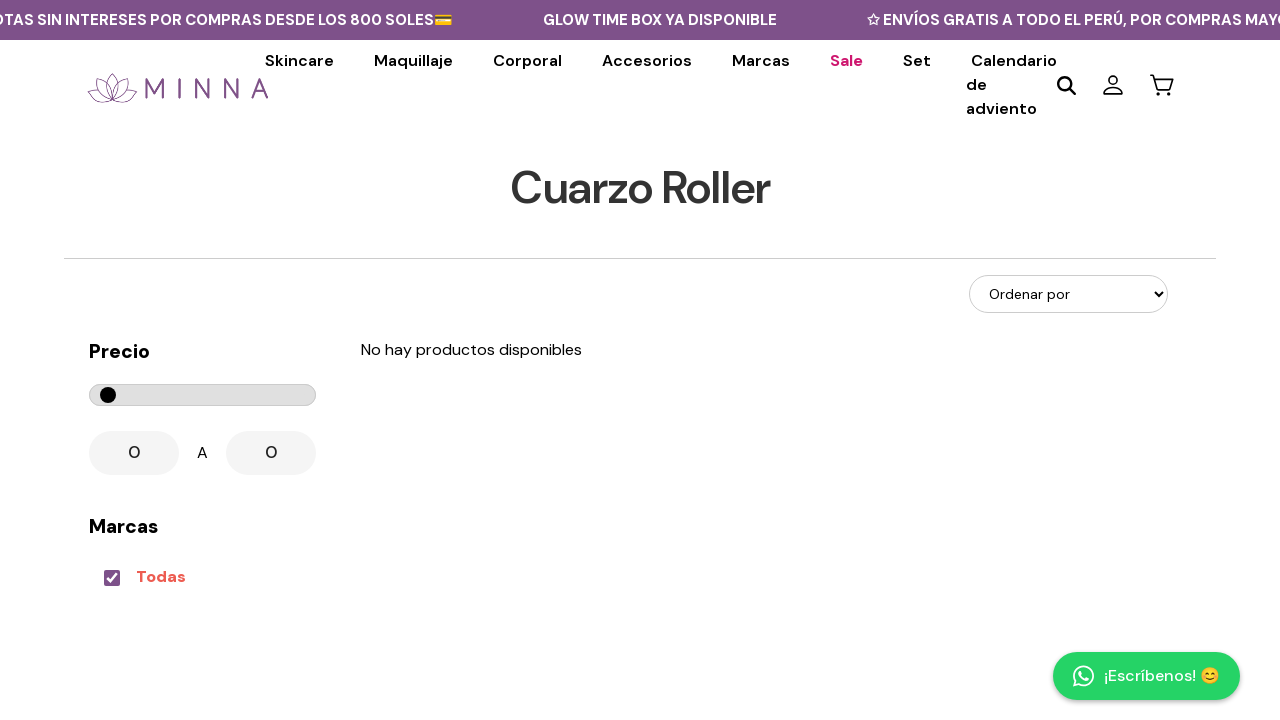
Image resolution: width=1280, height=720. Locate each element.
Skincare (299, 60)
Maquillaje (413, 60)
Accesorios (647, 60)
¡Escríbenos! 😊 (1146, 676)
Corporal (527, 60)
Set (917, 60)
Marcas (761, 60)
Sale (846, 60)
